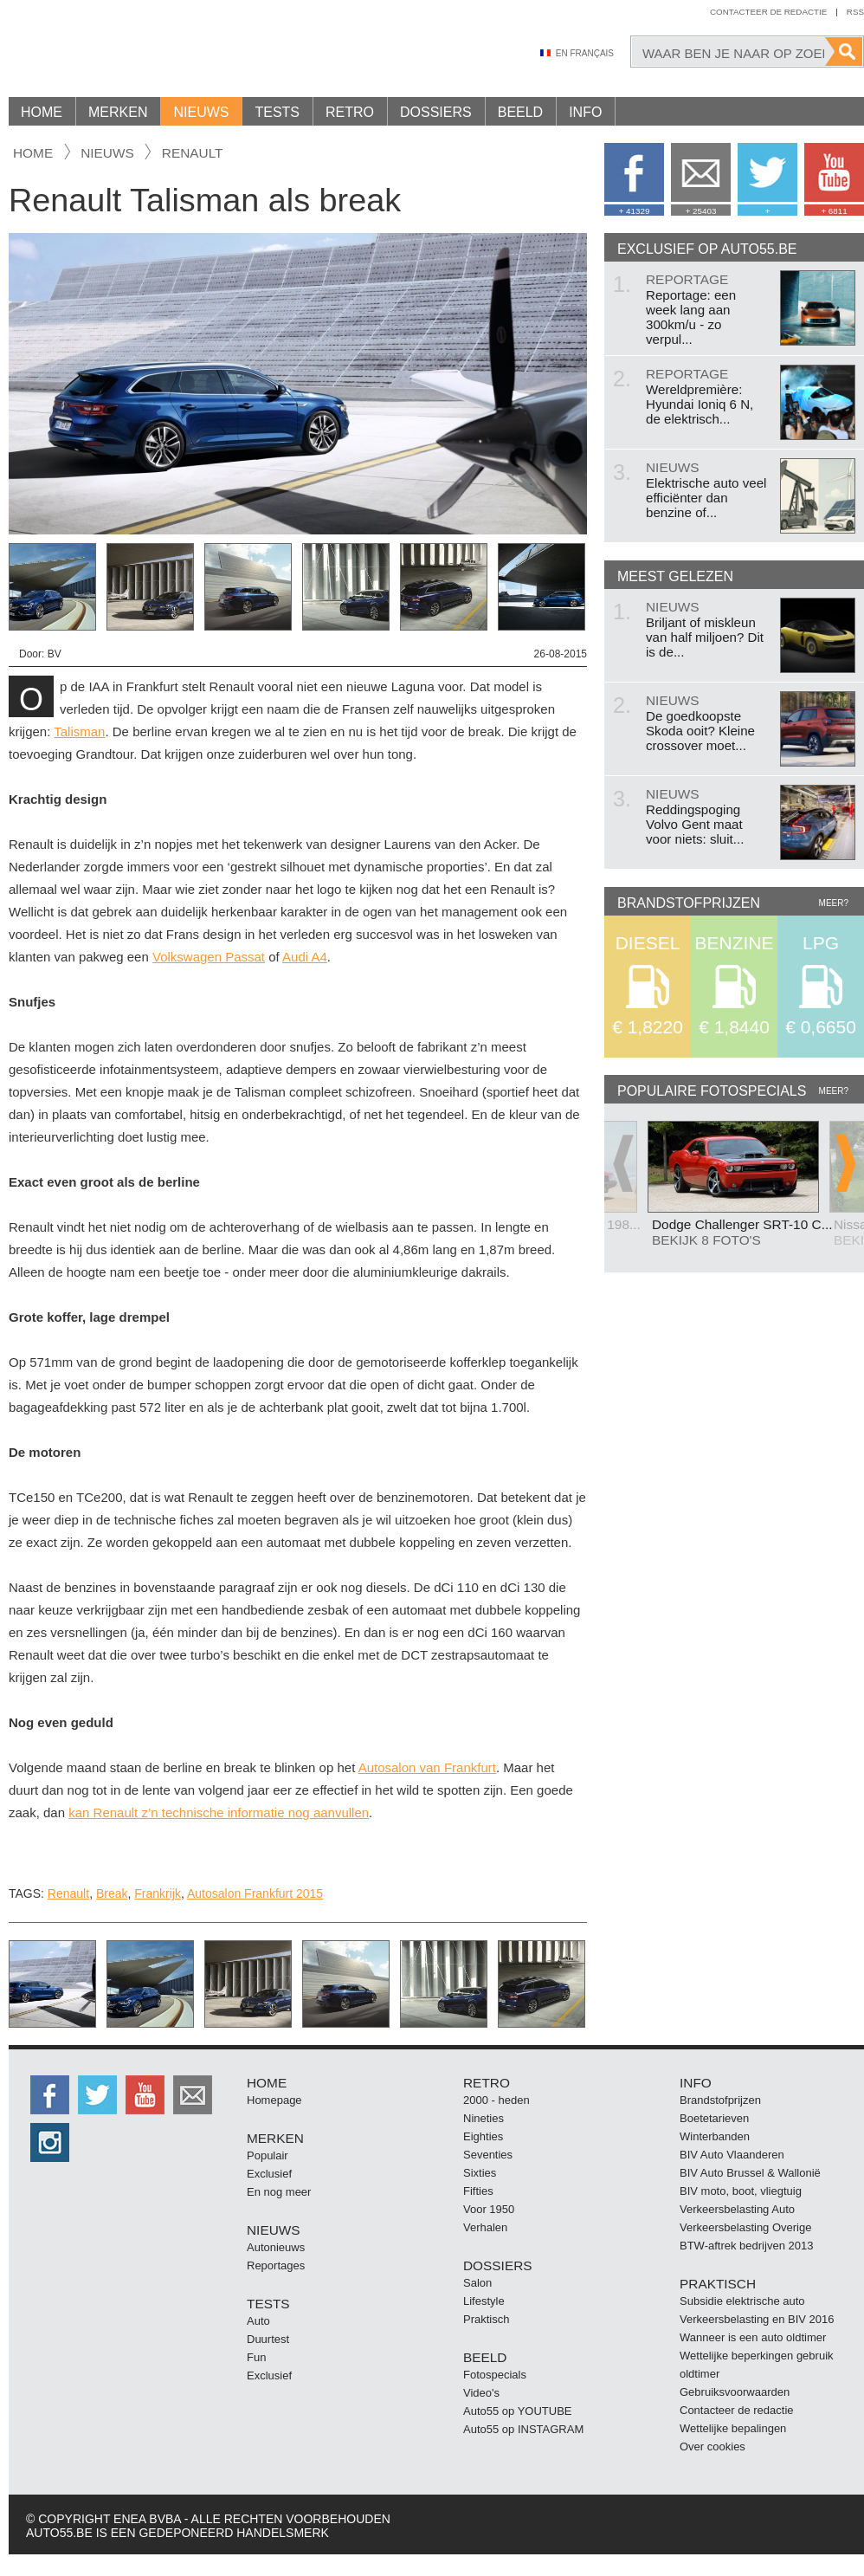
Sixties (479, 2172)
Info (585, 112)
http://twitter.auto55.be (97, 2094)
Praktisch (486, 2319)
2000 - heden (496, 2100)
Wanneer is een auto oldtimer (753, 2337)
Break (112, 1893)
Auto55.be (156, 51)
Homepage (274, 2100)
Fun (256, 2357)
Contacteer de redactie (768, 11)
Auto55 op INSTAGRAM (523, 2429)
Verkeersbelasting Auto (737, 2209)
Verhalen (485, 2227)
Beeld (520, 112)
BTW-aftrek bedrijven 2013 (746, 2245)
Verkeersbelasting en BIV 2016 (757, 2319)
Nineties (483, 2118)
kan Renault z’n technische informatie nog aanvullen (218, 1812)
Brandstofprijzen (720, 2100)
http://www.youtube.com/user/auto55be (145, 2094)
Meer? (833, 903)
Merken (117, 112)
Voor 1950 (488, 2209)
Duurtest (268, 2339)
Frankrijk (157, 1893)
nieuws (107, 153)
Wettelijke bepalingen (733, 2428)
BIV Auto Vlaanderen (732, 2154)
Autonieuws (276, 2247)
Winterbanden (715, 2136)
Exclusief (269, 2173)
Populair (267, 2155)
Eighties (483, 2136)
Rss (855, 11)
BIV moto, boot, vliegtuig (741, 2190)
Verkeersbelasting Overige (745, 2227)
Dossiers (436, 112)
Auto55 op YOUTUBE (517, 2410)
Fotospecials (494, 2374)
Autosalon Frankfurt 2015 (255, 1893)
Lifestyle (484, 2300)
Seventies (488, 2154)
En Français (585, 53)
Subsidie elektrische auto (742, 2300)
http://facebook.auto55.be (49, 2094)
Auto (258, 2320)
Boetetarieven (714, 2118)
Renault (192, 153)
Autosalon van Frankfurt (427, 1767)
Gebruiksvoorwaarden (735, 2391)
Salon (477, 2282)
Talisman (79, 731)
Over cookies (712, 2446)
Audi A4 (304, 956)
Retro (350, 112)
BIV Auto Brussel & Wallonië (750, 2172)
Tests (277, 112)
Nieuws (201, 112)
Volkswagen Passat (208, 956)
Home (41, 112)
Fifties (478, 2190)
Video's (481, 2392)
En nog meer (279, 2191)
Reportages (276, 2265)
